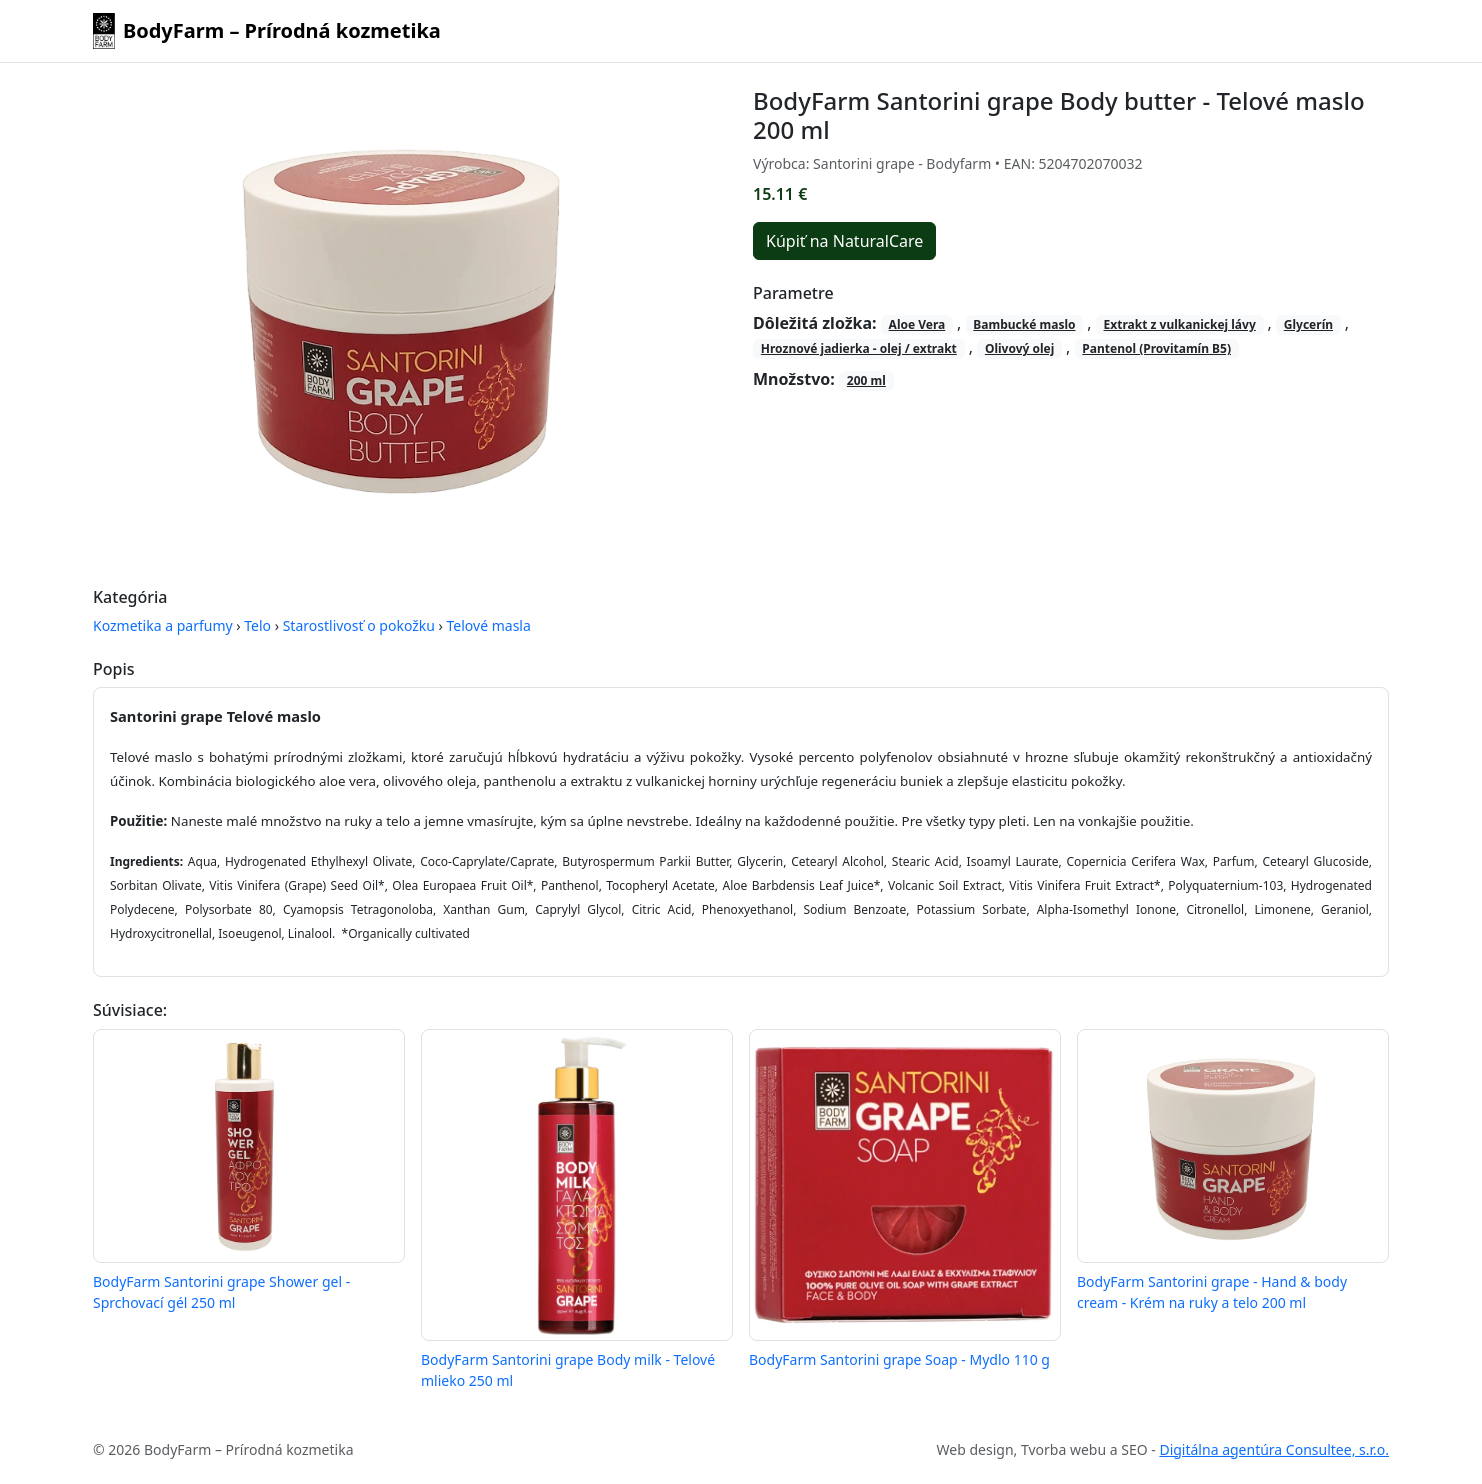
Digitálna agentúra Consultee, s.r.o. (1274, 1449)
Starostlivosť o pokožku (359, 625)
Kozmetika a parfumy (163, 625)
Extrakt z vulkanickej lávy (1180, 324)
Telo (257, 625)
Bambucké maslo (1024, 324)
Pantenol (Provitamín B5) (1156, 348)
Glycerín (1308, 324)
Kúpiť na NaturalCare (844, 241)
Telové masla (489, 625)
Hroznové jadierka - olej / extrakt (859, 348)
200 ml (866, 380)
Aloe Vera (917, 324)
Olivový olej (1019, 348)
